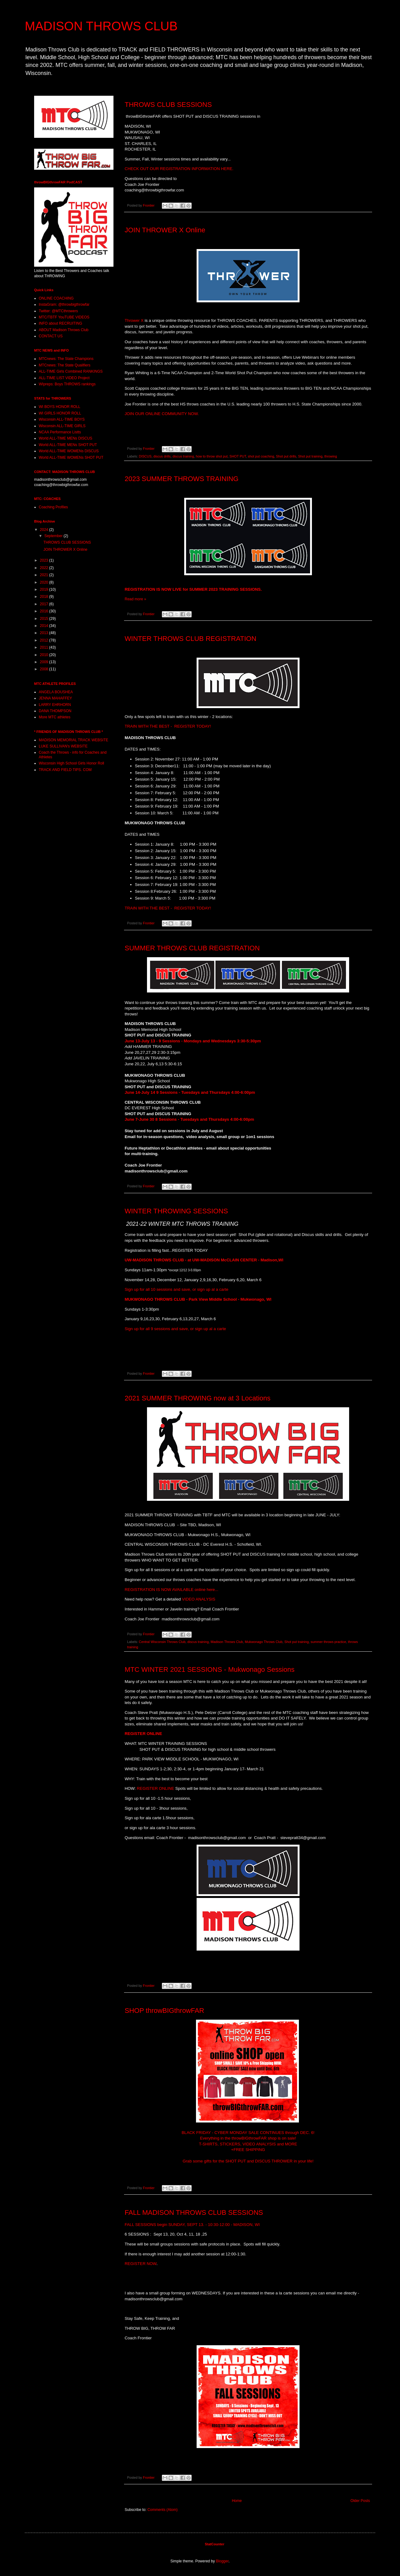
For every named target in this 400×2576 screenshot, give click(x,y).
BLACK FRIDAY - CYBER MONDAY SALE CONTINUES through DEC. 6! (248, 2132)
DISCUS (145, 456)
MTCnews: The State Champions (66, 359)
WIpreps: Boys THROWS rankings (67, 384)
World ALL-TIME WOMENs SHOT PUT (71, 457)
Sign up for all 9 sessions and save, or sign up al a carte (175, 1328)
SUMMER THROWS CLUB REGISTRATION (192, 948)
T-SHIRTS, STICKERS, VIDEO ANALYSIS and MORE (248, 2144)
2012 (44, 640)
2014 (44, 626)
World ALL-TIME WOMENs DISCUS (69, 451)
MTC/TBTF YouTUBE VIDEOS (64, 317)
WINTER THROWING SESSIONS (176, 1211)
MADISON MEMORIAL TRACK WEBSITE (73, 740)
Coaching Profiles (53, 507)
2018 (44, 596)
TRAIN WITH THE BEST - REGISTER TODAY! (168, 726)
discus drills (162, 456)
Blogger (222, 2561)
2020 (44, 582)
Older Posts (360, 2501)
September (54, 536)
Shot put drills (286, 456)
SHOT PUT (237, 456)
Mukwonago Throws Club (263, 1642)
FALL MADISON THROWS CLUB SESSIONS (194, 2212)
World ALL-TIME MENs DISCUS (65, 438)
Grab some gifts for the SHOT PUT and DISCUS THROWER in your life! (248, 2161)
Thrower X (134, 320)
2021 (44, 575)
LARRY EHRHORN (55, 705)
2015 (44, 618)
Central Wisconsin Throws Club (162, 1642)
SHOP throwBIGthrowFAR (164, 2010)
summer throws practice (328, 1642)
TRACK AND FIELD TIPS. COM (65, 770)
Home (237, 2501)
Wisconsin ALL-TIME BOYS (62, 419)
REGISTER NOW (141, 2263)
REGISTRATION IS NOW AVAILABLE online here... (171, 1589)
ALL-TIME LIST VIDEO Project (64, 378)
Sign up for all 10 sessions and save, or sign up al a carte (176, 1289)
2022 (44, 568)
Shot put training (310, 456)
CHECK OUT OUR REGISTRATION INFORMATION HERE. (179, 168)
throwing (330, 456)
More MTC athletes (54, 717)
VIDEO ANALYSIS (199, 1599)
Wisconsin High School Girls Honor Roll (71, 763)
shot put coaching (261, 456)
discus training (183, 456)
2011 (44, 647)
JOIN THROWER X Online (165, 230)
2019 (44, 589)
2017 (44, 604)
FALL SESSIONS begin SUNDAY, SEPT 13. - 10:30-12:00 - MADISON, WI (192, 2224)
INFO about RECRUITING (60, 323)
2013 (44, 633)
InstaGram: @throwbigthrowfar (64, 304)
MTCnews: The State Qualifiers (65, 365)
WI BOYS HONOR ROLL (59, 407)
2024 (44, 530)
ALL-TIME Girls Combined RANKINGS (71, 371)
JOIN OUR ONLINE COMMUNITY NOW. (162, 413)
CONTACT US (51, 336)
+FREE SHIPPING (248, 2149)
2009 (44, 662)
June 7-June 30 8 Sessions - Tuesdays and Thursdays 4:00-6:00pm (190, 1119)
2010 (44, 655)
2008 (44, 669)
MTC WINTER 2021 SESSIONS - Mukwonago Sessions (210, 1669)
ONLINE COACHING (56, 298)
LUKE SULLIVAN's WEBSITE (63, 746)
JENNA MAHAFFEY (55, 698)
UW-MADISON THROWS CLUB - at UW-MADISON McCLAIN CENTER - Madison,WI (204, 1260)
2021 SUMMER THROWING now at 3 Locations (197, 1398)
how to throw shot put (212, 456)
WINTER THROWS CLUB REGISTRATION (190, 638)
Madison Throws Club (227, 1642)
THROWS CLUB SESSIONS (168, 104)
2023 (44, 560)
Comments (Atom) (162, 2510)
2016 (44, 611)
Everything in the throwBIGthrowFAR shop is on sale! (248, 2138)
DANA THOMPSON (55, 711)
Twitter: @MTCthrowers (58, 311)
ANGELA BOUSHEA (56, 692)
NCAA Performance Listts (60, 432)
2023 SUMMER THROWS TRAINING (181, 479)
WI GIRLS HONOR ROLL (60, 413)
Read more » (135, 599)
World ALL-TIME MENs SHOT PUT (68, 445)
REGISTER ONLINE (143, 1733)
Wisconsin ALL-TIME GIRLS (62, 426)
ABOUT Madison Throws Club (63, 330)
